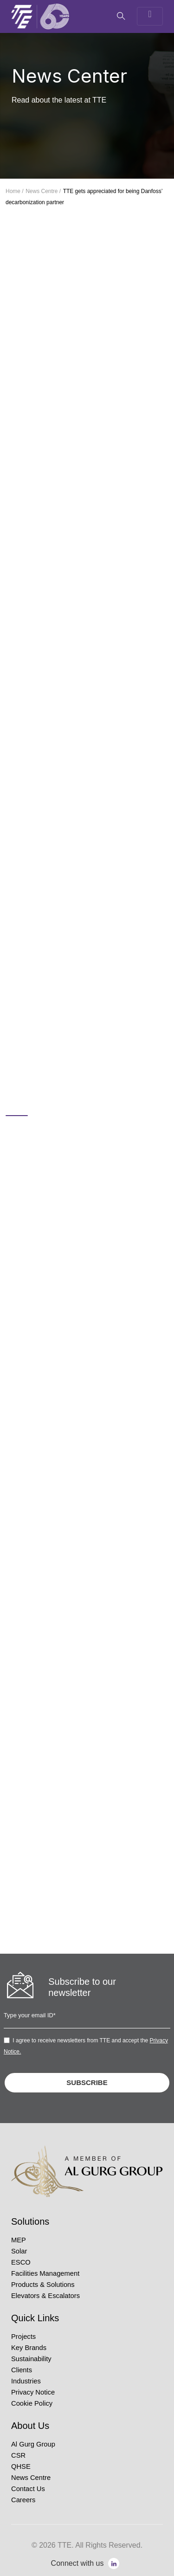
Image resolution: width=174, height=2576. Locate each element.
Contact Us (28, 2488)
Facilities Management (45, 2273)
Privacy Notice (33, 2392)
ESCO (21, 2262)
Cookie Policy (31, 2403)
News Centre (31, 2477)
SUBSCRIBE (86, 2082)
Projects (23, 2336)
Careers (23, 2500)
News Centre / (43, 191)
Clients (21, 2370)
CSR (18, 2455)
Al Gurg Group (33, 2444)
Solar (19, 2251)
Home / (15, 191)
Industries (26, 2381)
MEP (18, 2240)
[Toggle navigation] (150, 16)
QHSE (21, 2466)
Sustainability (31, 2359)
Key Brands (28, 2347)
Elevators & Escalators (45, 2295)
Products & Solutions (43, 2284)
